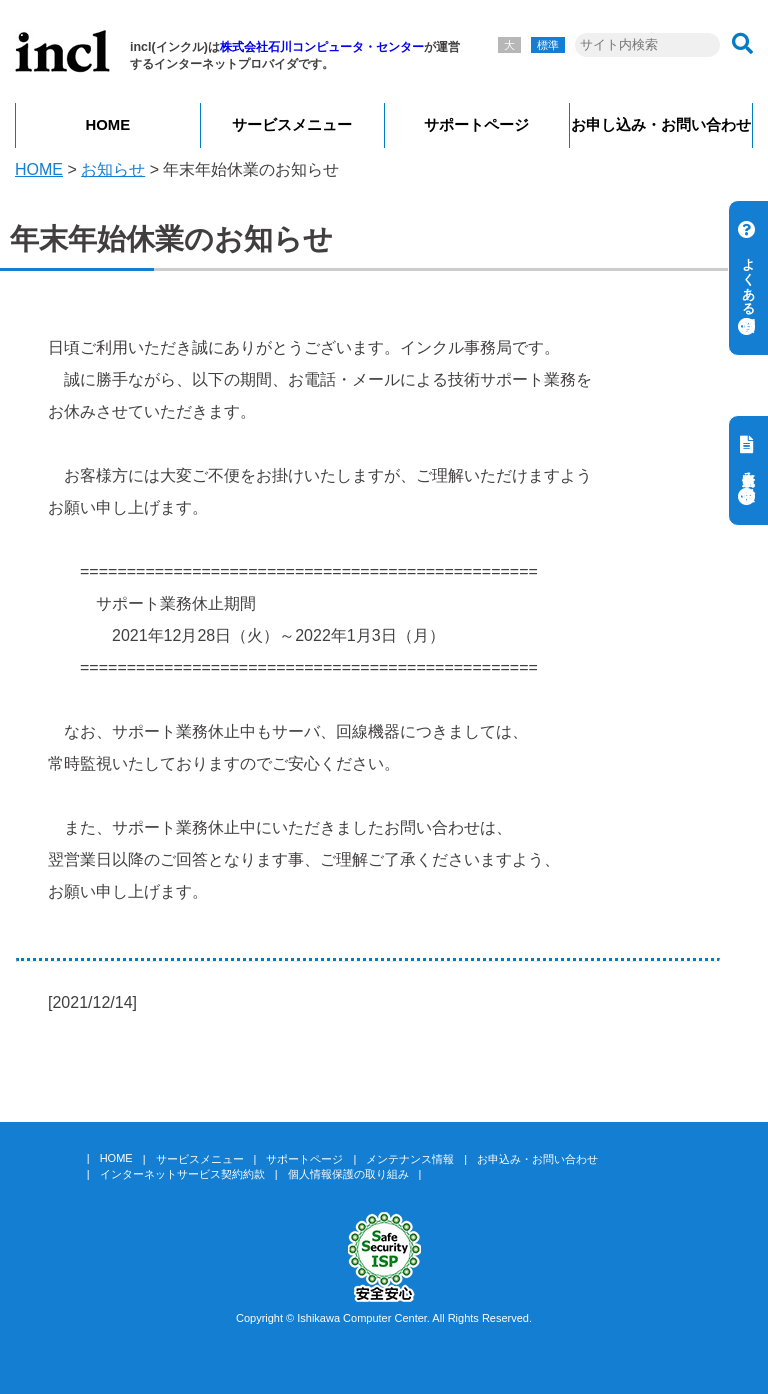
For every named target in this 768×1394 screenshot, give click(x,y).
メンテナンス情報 (410, 1159)
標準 (548, 45)
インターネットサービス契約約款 (182, 1174)
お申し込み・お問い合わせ (661, 125)
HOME (107, 125)
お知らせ (113, 169)
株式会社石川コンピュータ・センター (322, 47)
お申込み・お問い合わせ (537, 1159)
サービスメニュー (292, 125)
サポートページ (476, 125)
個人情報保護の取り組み (348, 1174)
